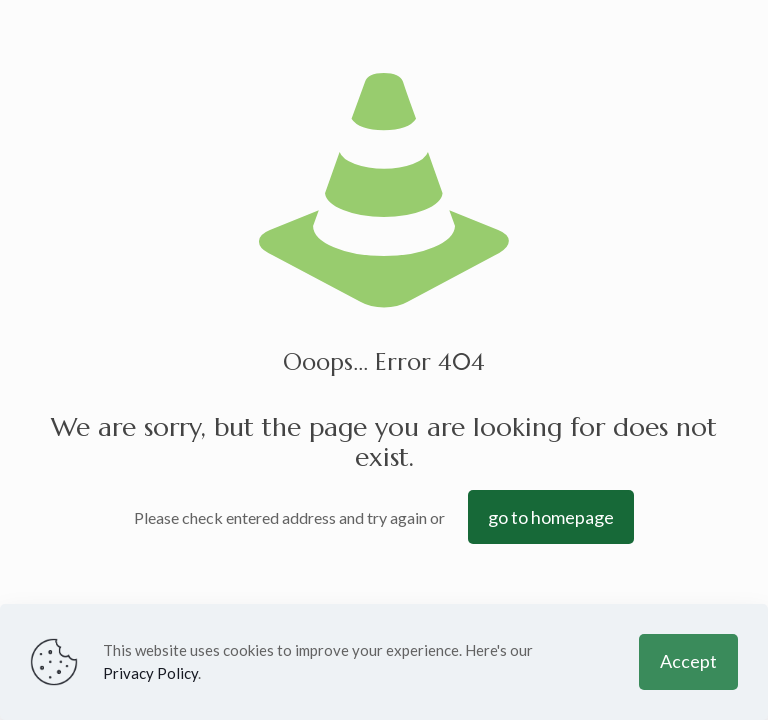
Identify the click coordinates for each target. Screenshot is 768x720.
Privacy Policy (150, 673)
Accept (688, 661)
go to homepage (551, 517)
